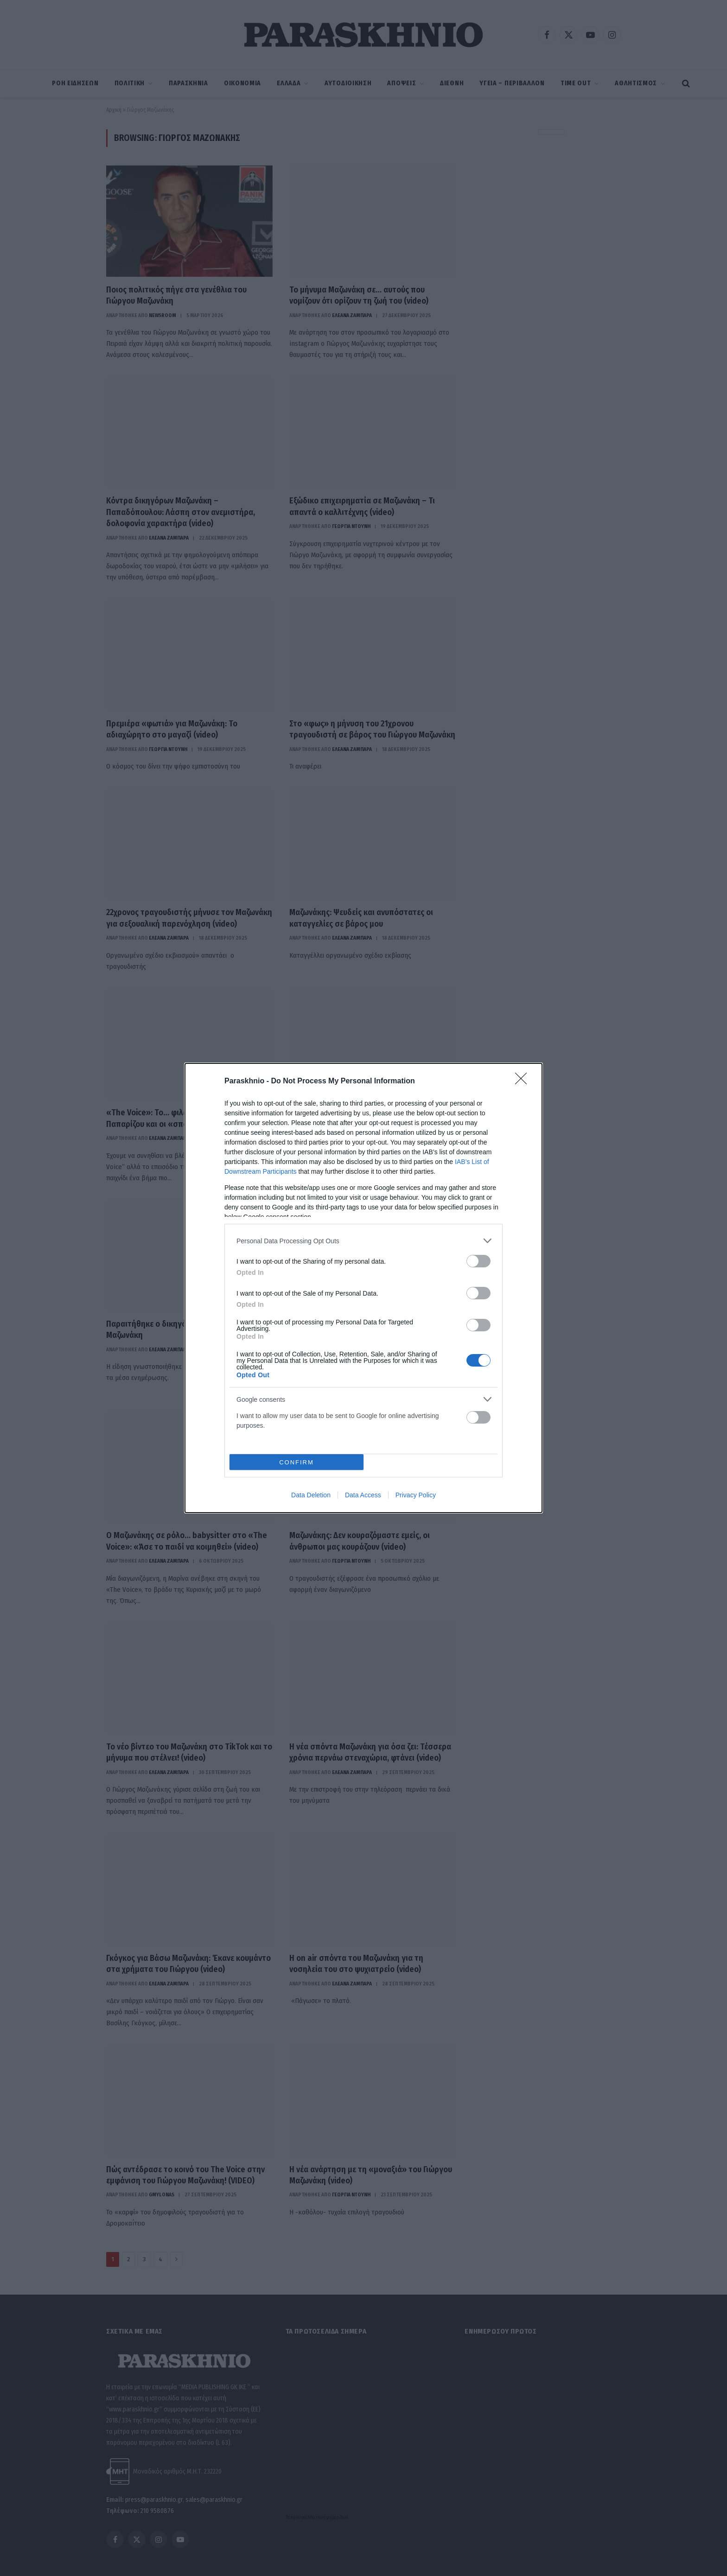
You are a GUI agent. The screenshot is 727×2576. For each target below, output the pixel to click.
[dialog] (363, 1288)
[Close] (524, 1081)
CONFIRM (296, 1462)
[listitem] (363, 1241)
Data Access (363, 1495)
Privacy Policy (415, 1495)
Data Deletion (311, 1495)
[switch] (478, 1261)
